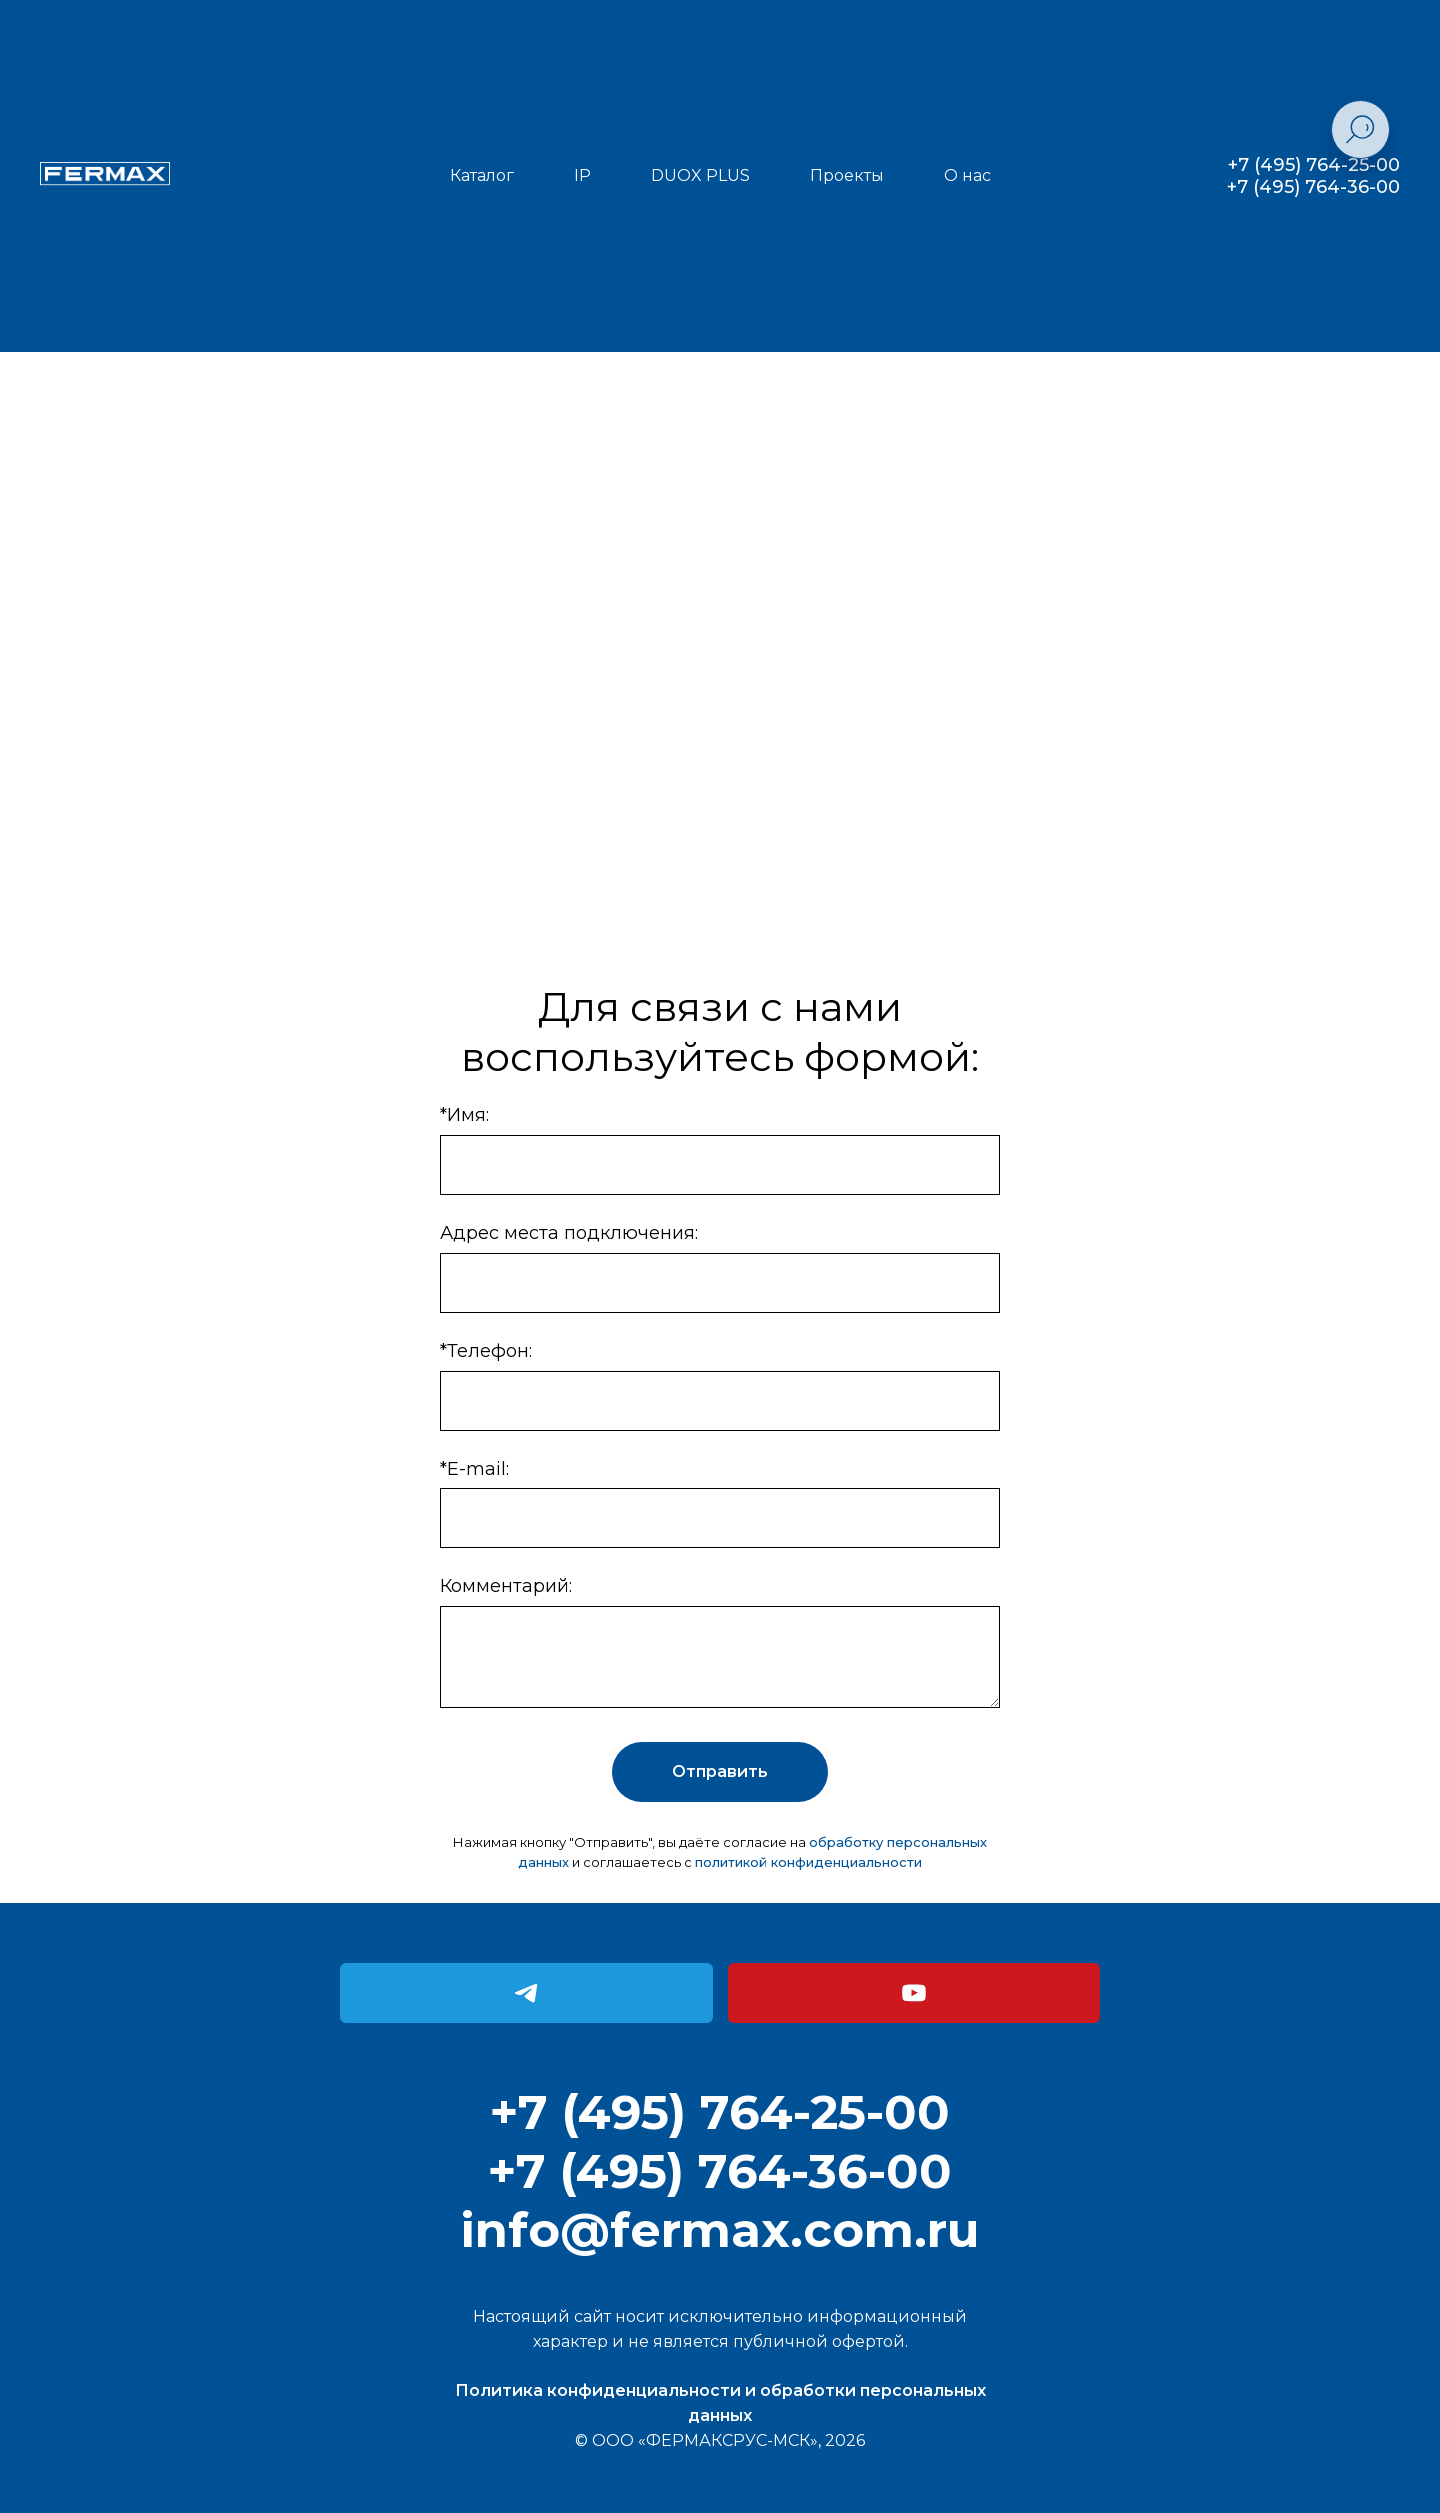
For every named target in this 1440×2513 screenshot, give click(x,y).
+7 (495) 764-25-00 (1314, 165)
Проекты (847, 175)
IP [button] (582, 175)
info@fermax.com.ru (720, 2230)
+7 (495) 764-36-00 (1313, 187)
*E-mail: (474, 1469)
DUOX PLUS (700, 175)
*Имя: (464, 1115)
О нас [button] (967, 175)
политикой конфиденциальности (808, 1862)
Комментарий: (506, 1586)
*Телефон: (486, 1351)
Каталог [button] (482, 175)
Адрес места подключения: (569, 1233)
